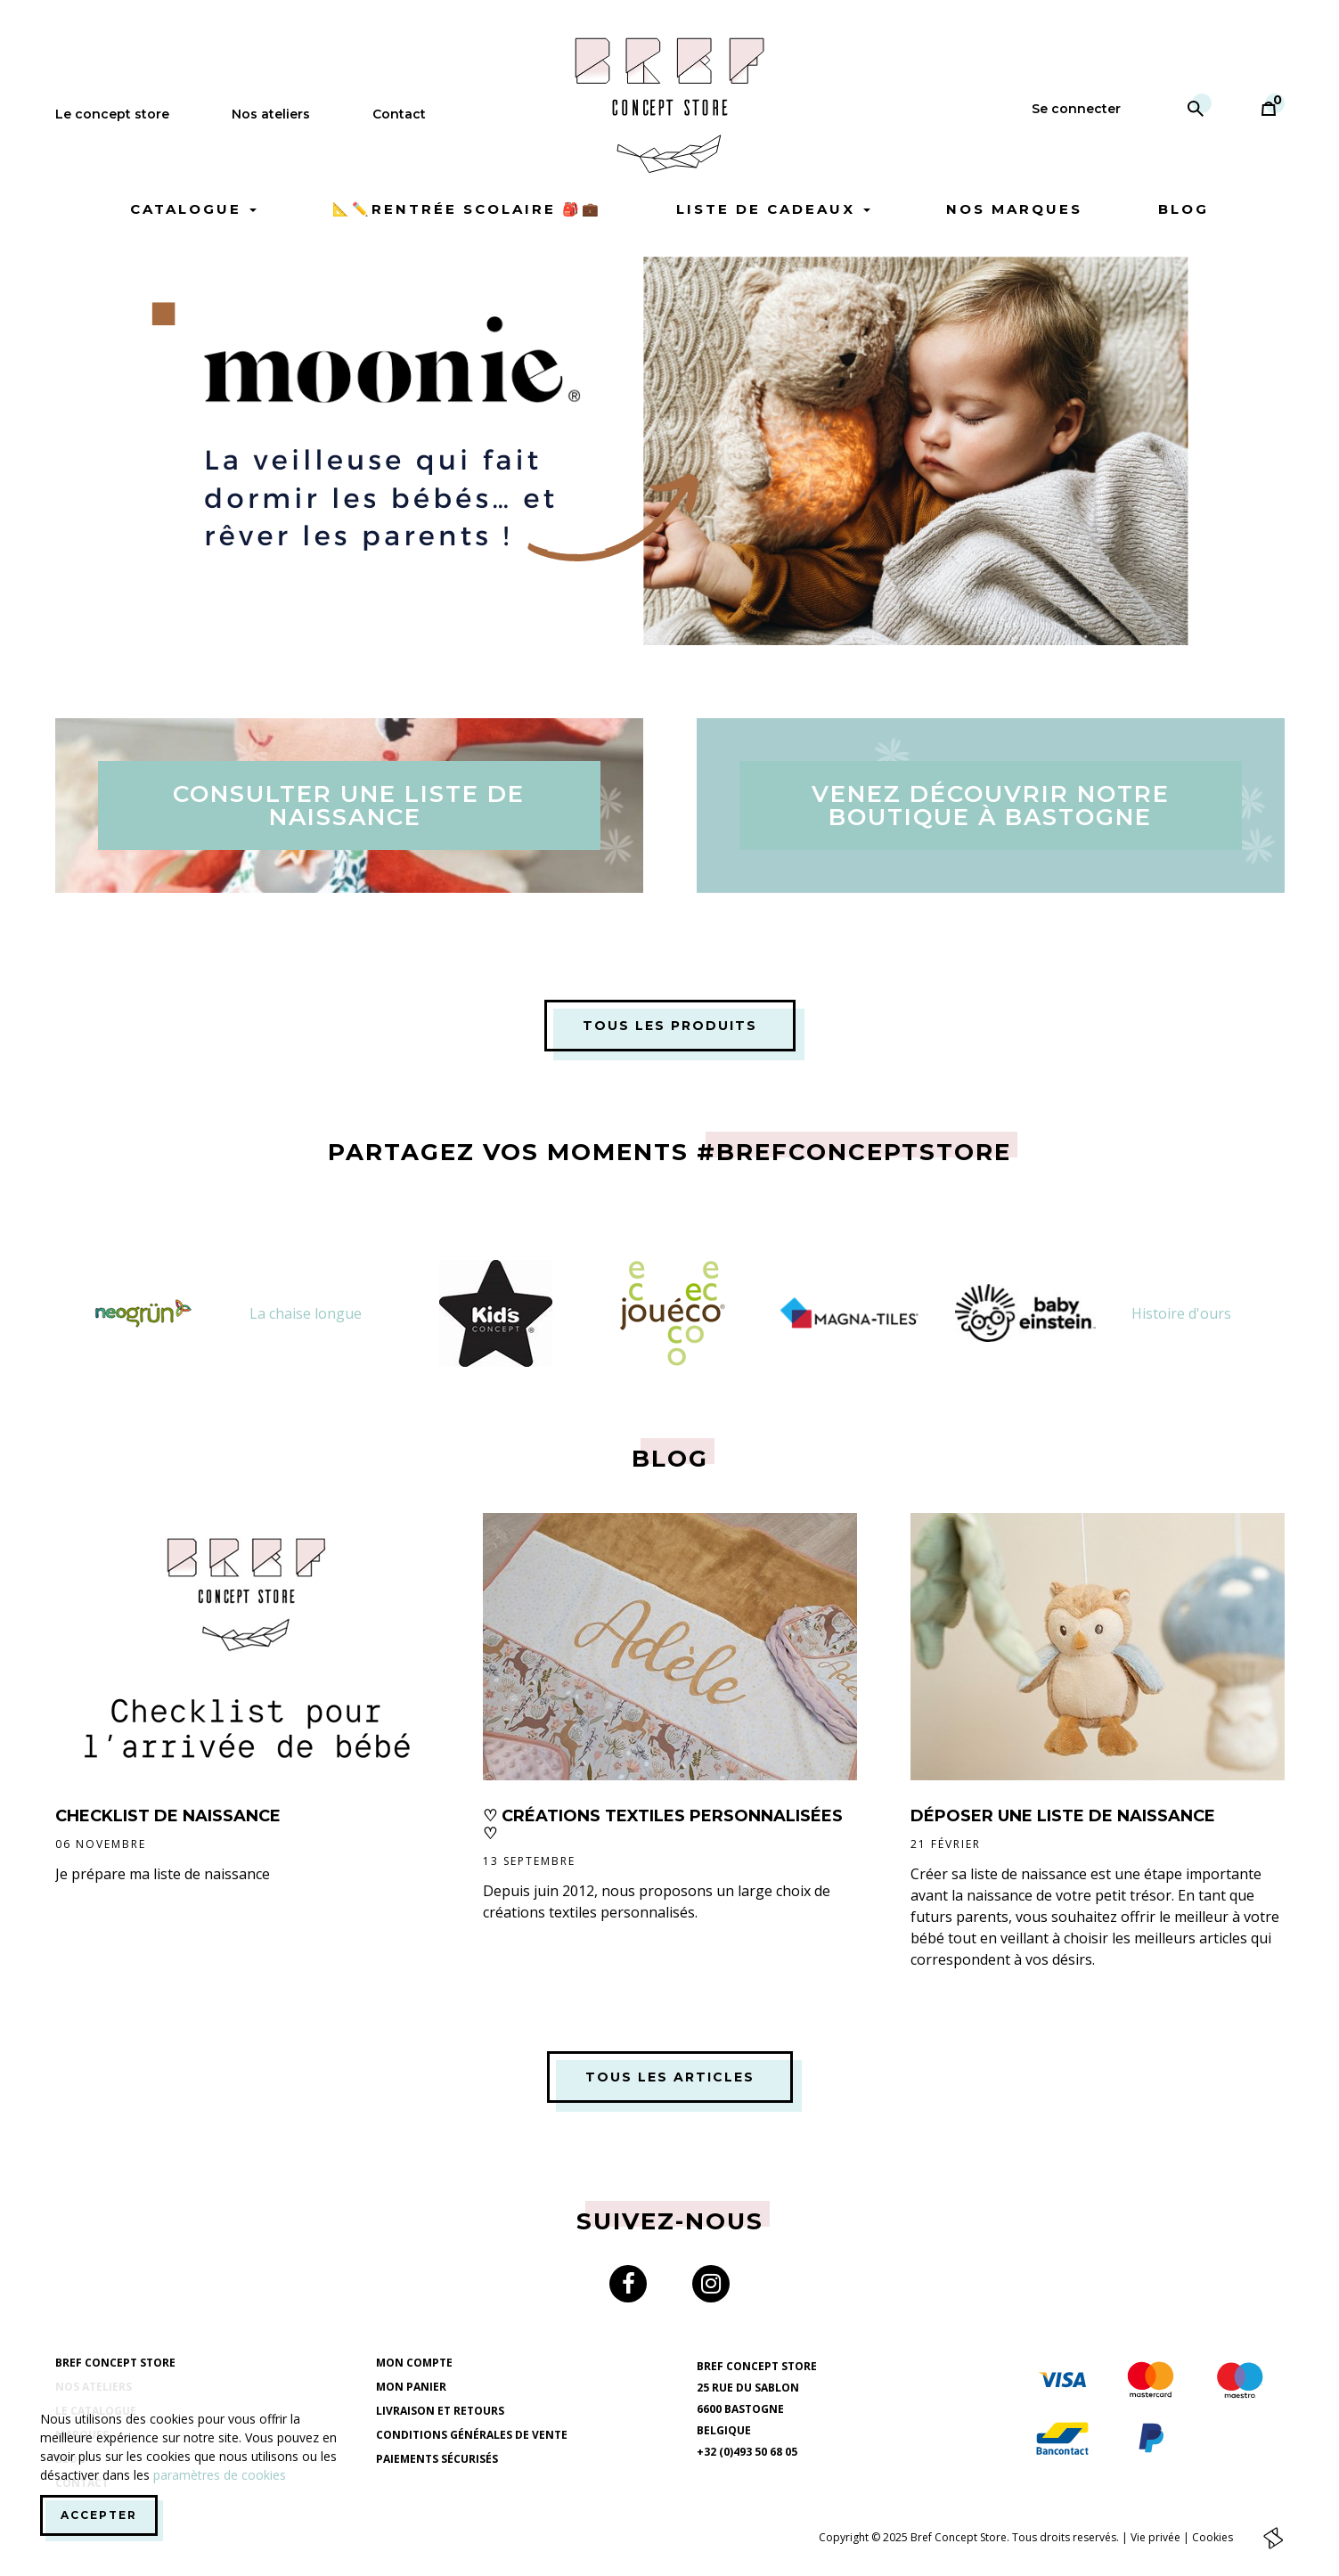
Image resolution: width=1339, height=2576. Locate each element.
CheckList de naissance (168, 1816)
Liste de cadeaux (773, 208)
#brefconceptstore (854, 1152)
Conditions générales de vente (471, 2434)
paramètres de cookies (219, 2474)
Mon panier (411, 2386)
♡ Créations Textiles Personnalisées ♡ (663, 1825)
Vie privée (1155, 2536)
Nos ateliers (271, 114)
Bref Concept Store (115, 2362)
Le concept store (112, 114)
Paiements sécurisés (437, 2459)
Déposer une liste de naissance (1062, 1816)
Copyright (844, 2536)
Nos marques (1014, 208)
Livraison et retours (440, 2410)
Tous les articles (670, 2077)
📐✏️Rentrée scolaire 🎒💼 (466, 208)
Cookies (1212, 2536)
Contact (399, 114)
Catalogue (193, 208)
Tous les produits (670, 1026)
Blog (1183, 208)
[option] (670, 451)
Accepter (99, 2515)
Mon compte (414, 2362)
